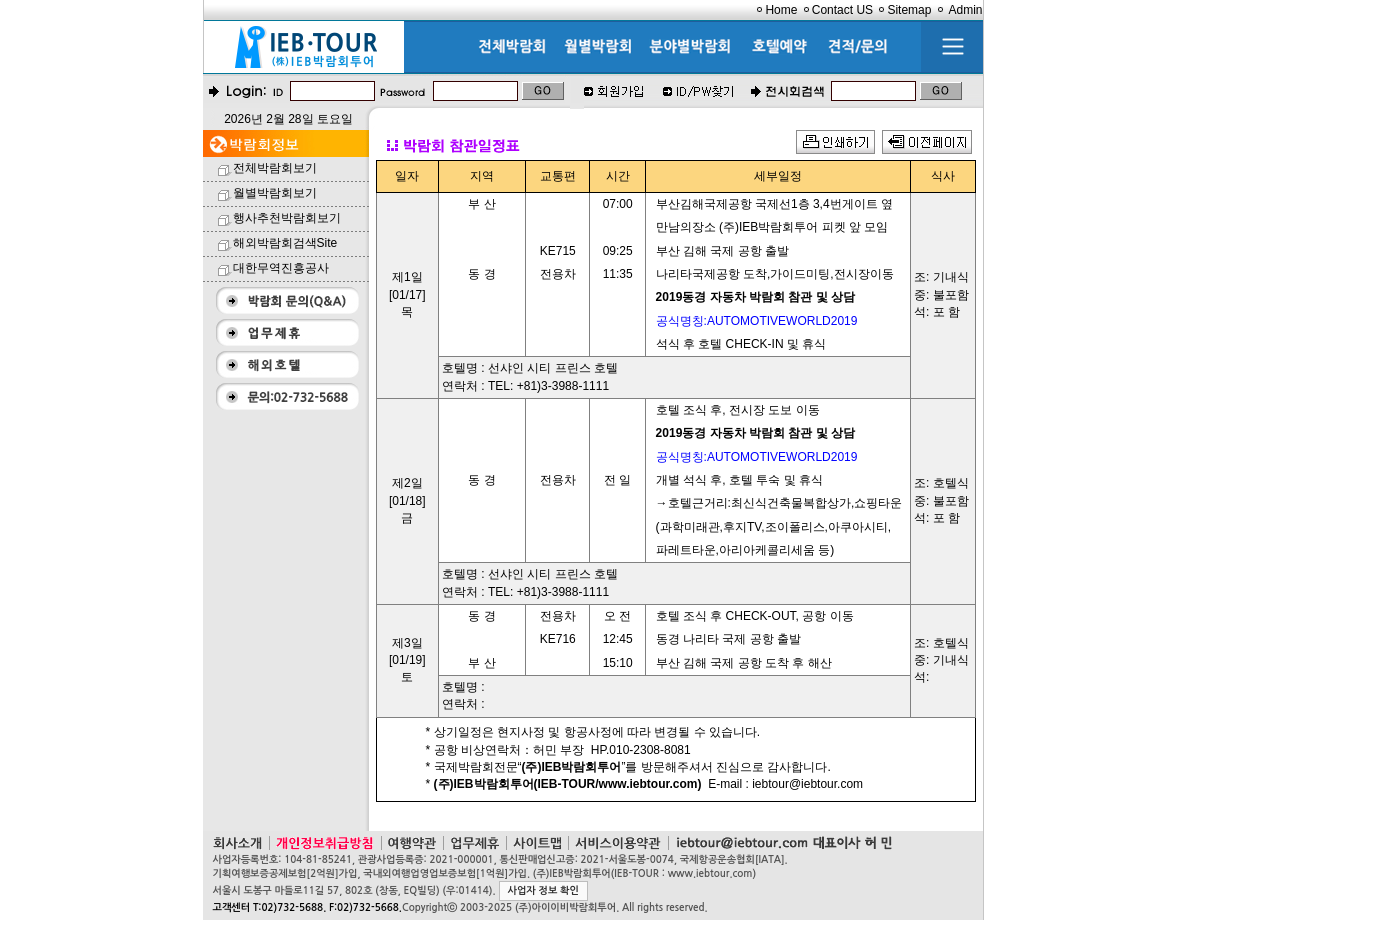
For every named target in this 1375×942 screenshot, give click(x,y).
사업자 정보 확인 (543, 890)
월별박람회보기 (275, 193)
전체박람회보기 (275, 168)
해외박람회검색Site (285, 243)
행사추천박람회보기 (287, 218)
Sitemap (909, 10)
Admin (965, 10)
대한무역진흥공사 (281, 268)
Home (781, 10)
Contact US (842, 10)
